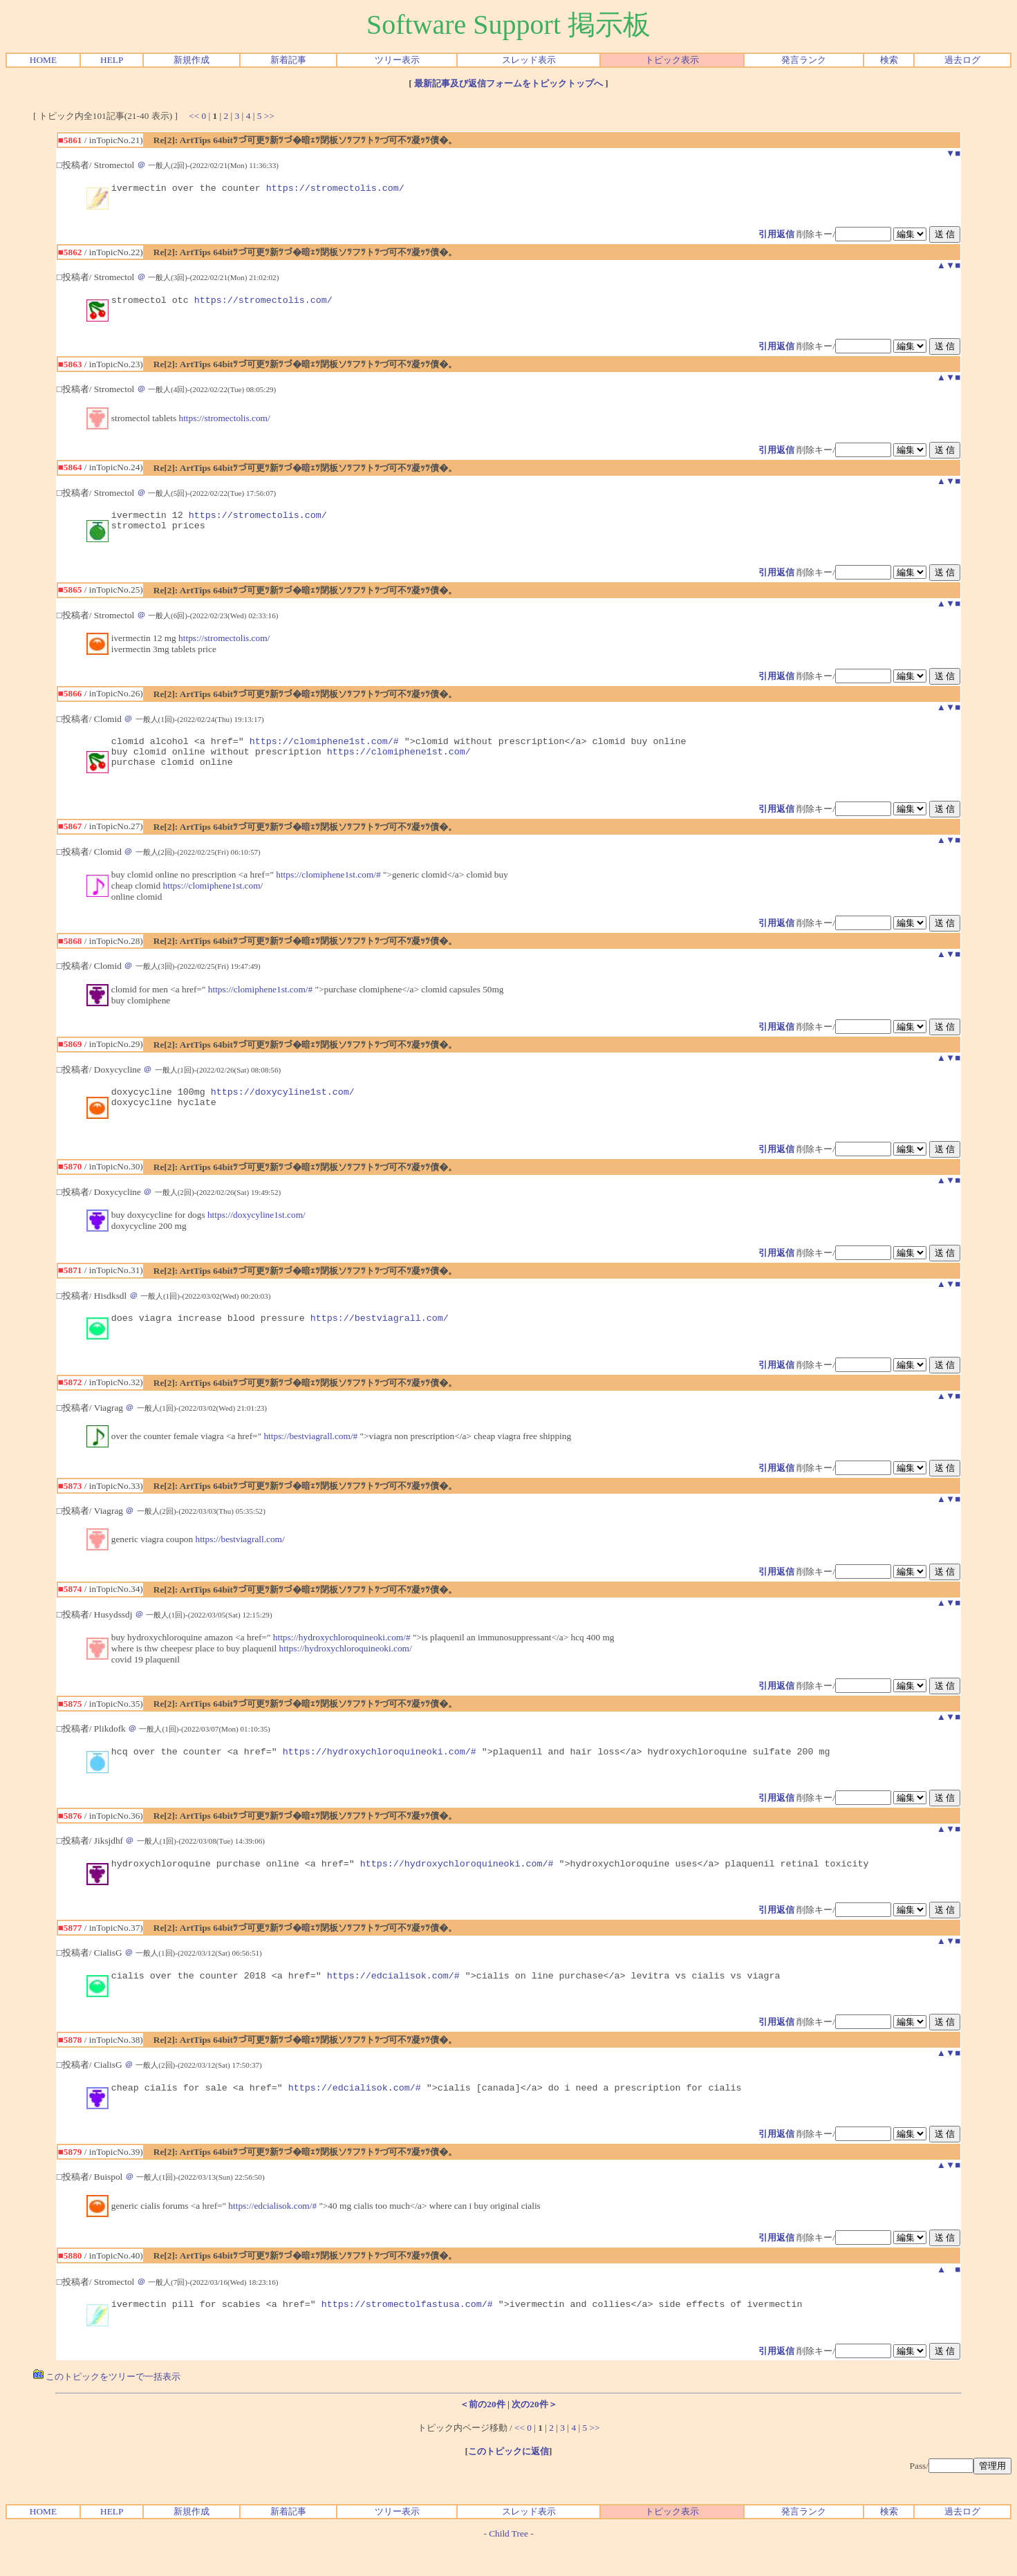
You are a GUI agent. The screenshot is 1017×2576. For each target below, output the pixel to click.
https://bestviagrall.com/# (310, 1457)
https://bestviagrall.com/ (379, 1338)
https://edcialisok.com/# (393, 2002)
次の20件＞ (534, 2435)
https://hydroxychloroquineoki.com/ (345, 1669)
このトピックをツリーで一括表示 (106, 2407)
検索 (889, 60)
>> (269, 116)
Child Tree (508, 2564)
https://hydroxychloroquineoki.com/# (342, 1658)
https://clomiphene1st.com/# (324, 751)
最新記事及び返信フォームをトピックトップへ (508, 83)
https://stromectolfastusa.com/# (407, 2334)
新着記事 (288, 60)
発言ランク (803, 60)
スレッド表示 (529, 60)
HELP (111, 60)
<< (194, 116)
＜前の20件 (482, 2435)
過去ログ (962, 60)
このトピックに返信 (508, 2482)
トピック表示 (672, 60)
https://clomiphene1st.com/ (399, 763)
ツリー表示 (397, 60)
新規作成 (191, 60)
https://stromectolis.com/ (335, 189)
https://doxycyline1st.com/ (283, 1108)
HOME (43, 60)
